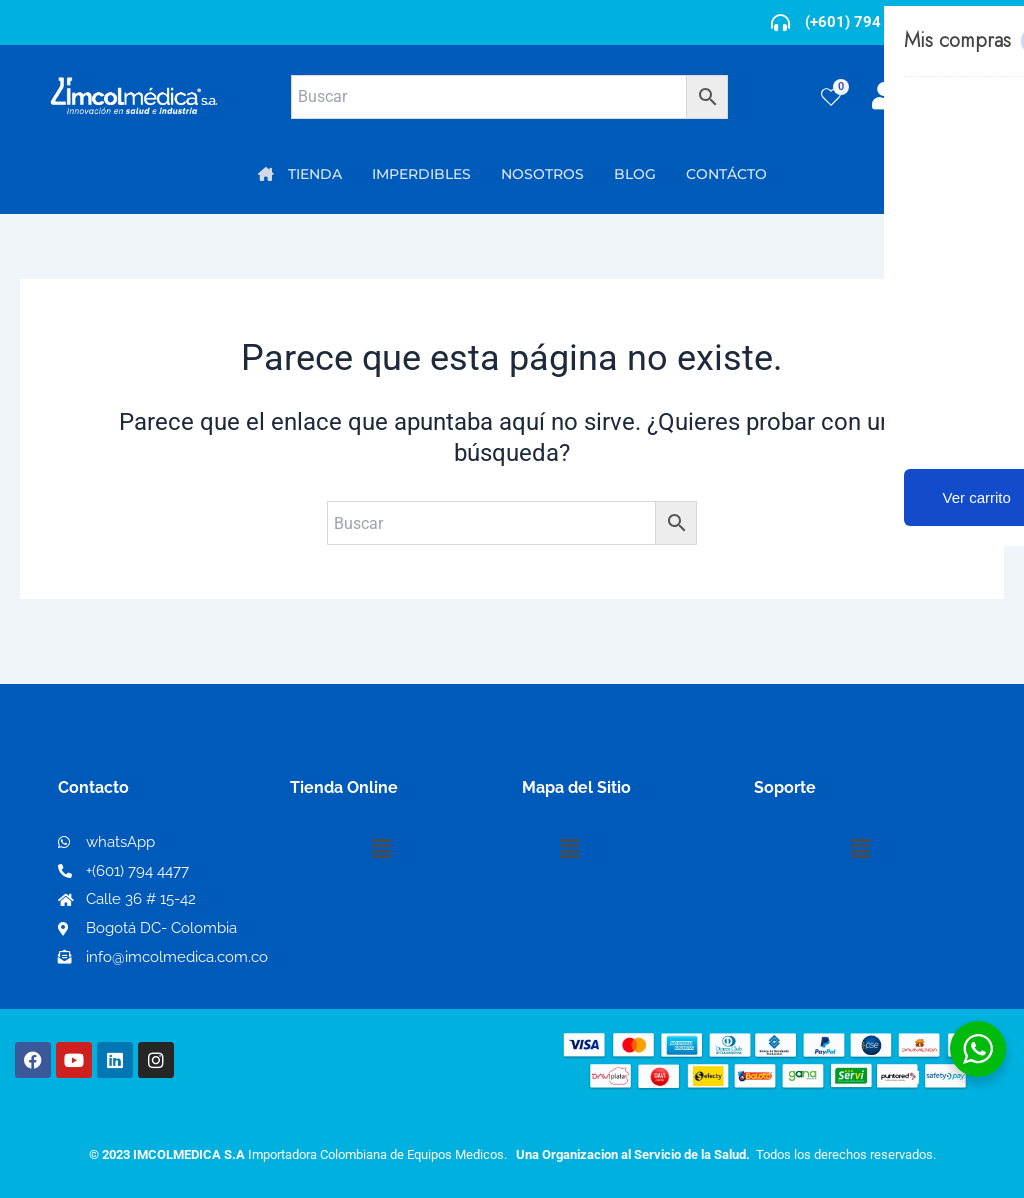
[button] (381, 849)
